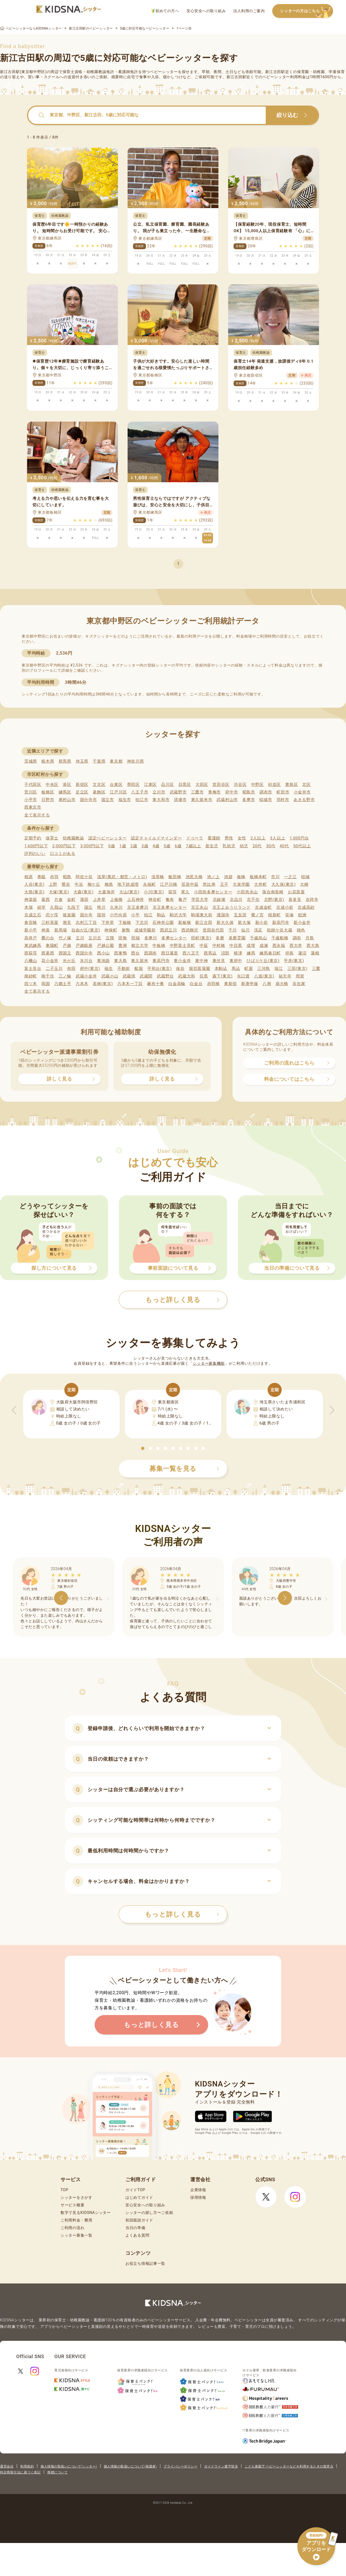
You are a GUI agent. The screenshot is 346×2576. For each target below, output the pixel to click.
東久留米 (139, 960)
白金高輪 (176, 983)
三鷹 (316, 968)
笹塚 (289, 915)
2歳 (133, 846)
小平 (135, 915)
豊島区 (291, 784)
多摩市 (248, 799)
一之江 (290, 876)
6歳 (178, 846)
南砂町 (30, 976)
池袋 (228, 876)
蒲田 (84, 899)
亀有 (170, 899)
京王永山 (199, 907)
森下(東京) (222, 976)
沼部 (225, 953)
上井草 (99, 899)
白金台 (196, 983)
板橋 (241, 876)
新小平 (30, 930)
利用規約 (27, 2466)
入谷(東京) (34, 884)
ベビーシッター (164, 72)
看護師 (214, 838)
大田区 (201, 784)
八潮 (266, 983)
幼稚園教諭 (73, 838)
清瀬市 (180, 799)
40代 (284, 846)
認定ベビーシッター (107, 838)
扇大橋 (281, 983)
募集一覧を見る (184, 1468)
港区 (67, 784)
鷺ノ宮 (257, 915)
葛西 (45, 899)
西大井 (296, 945)
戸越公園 (105, 945)
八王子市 (139, 792)
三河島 (263, 968)
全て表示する (37, 815)
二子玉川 (54, 968)
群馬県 (65, 761)
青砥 (41, 876)
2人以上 (258, 838)
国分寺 (86, 915)
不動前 (123, 968)
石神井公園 (163, 922)
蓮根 (315, 953)
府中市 (231, 792)
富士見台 (32, 968)
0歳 (111, 846)
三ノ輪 (65, 976)
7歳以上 (193, 846)
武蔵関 (146, 976)
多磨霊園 (237, 938)
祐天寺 (285, 976)
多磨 (220, 938)
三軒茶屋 (49, 922)
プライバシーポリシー (180, 2466)
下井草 (107, 922)
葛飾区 (99, 792)
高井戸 (30, 938)
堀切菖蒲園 (199, 968)
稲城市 (265, 799)
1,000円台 (299, 838)
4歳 (156, 846)
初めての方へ (165, 11)
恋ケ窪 (52, 915)
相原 (28, 876)
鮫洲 (302, 915)
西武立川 (168, 930)
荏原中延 (189, 884)
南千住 (47, 976)
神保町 (110, 930)
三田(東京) (297, 968)
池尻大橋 (194, 876)
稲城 (305, 876)
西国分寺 (84, 953)
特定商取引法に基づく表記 (20, 2472)
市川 (275, 876)
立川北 (94, 938)
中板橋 (158, 945)
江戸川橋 (168, 884)
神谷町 (154, 899)
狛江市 (141, 799)
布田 (71, 968)
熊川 (101, 907)
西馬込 (210, 953)
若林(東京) (103, 983)
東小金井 (182, 960)
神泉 (45, 930)
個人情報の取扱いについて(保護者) (130, 2466)
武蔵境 (129, 976)
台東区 (116, 784)
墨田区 (133, 784)
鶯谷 (66, 884)
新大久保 (225, 922)
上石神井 (135, 899)
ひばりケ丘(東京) (263, 960)
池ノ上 (213, 876)
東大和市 (160, 799)
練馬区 (65, 792)
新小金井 (302, 922)
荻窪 (172, 892)
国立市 (107, 799)
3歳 (145, 846)
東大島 (120, 960)
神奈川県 (135, 761)
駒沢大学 (178, 915)
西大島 (313, 945)
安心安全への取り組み (206, 11)
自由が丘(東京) (85, 930)
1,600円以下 (36, 846)
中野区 (257, 784)
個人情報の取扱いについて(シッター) (69, 2466)
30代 (270, 846)
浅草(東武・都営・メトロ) (122, 876)
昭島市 (248, 792)
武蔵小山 (109, 976)
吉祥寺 (312, 899)
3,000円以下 (92, 846)
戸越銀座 (84, 945)
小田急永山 (247, 892)
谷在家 (298, 983)
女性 (242, 838)
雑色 (301, 930)
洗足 (258, 930)
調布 (297, 938)
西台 (135, 953)
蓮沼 (302, 953)
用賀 (300, 976)
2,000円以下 (64, 846)
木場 (28, 907)
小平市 (30, 799)
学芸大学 (199, 899)
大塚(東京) (59, 892)
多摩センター (174, 938)
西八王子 (190, 953)
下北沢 (141, 922)
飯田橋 (174, 876)
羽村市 (283, 799)
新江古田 (203, 922)
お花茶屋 (296, 892)
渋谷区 (240, 784)
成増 (251, 945)
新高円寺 (280, 922)
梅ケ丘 (94, 884)
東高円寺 (160, 960)
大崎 (304, 884)
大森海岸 (106, 892)
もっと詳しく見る (182, 1914)
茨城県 (30, 761)
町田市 (283, 792)
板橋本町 (258, 876)
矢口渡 (243, 976)
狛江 (148, 915)
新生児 (211, 846)
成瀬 (264, 945)
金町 (71, 899)
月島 (309, 938)
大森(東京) (84, 892)
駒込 (161, 915)
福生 (108, 968)
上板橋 (116, 899)
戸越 (67, 945)
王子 (224, 884)
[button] (142, 1448)
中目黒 (235, 945)
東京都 (116, 761)
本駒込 (221, 968)
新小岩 (261, 922)
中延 (203, 945)
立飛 (110, 938)
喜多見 (294, 899)
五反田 (240, 915)
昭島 (67, 876)
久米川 (116, 907)
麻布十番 (155, 983)
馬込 (236, 968)
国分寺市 (88, 799)
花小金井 (49, 960)
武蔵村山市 (227, 799)
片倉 (58, 899)
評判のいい (35, 853)
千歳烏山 (258, 938)
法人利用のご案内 (249, 11)
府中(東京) (90, 968)
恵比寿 (209, 884)
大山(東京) (129, 892)
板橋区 (47, 792)
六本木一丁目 (130, 983)
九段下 (73, 907)
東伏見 (218, 960)
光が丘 (69, 960)
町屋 (248, 968)
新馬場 (60, 930)
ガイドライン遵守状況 (221, 2466)
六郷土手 (62, 983)
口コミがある (62, 853)
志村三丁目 (86, 922)
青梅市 (214, 792)
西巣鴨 (120, 953)
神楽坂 (30, 899)
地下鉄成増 (128, 884)
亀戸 (182, 899)
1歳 (122, 846)
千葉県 (99, 761)
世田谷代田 (213, 930)
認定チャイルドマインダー (156, 838)
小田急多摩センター (213, 892)
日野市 (47, 799)
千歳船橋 (279, 938)
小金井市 (302, 792)
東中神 (201, 960)
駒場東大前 (201, 915)
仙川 (245, 930)
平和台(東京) (159, 968)
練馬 (251, 953)
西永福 (278, 945)
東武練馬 (32, 945)
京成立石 (32, 915)
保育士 (52, 838)
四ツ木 (30, 983)
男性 (229, 838)
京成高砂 (306, 907)
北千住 (253, 899)
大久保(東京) (283, 884)
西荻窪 (30, 953)
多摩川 (150, 938)
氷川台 (86, 960)
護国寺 (223, 915)
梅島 (109, 884)
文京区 (99, 784)
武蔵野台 (165, 976)
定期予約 (32, 838)
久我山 (56, 907)
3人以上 (277, 838)
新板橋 (184, 922)
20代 (257, 846)
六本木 (82, 983)
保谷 (180, 968)
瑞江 (278, 968)
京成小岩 (284, 907)
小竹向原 (118, 915)
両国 (45, 983)
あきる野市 (304, 799)
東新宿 (230, 983)
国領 (101, 915)
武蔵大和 (186, 976)
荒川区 (30, 792)
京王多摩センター (170, 907)
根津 (238, 953)
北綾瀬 (219, 899)
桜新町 (274, 915)
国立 (88, 907)
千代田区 (32, 784)
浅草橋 (157, 876)
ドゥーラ (194, 838)
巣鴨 (126, 930)
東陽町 (52, 945)
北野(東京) (274, 899)
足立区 (82, 792)
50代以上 (302, 846)
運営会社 (7, 2466)
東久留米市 (201, 799)
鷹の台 (47, 938)
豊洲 (122, 945)
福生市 (124, 799)
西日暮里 (169, 953)
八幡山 (30, 960)
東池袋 (103, 960)
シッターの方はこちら (306, 11)
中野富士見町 (182, 945)
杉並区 (274, 784)
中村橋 (218, 945)
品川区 (167, 784)
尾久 (185, 892)
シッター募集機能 (209, 1363)
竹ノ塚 (65, 938)
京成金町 (263, 907)
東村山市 (67, 799)
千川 (232, 930)
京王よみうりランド (231, 907)
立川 (80, 938)
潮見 (67, 922)
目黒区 (184, 784)
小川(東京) (154, 892)
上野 (53, 884)
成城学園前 (145, 930)
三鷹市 (197, 792)
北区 (306, 784)
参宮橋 (30, 922)
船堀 (138, 968)
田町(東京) (201, 938)
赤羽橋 (213, 983)
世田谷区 (220, 784)
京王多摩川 (137, 907)
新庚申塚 (249, 983)
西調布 (150, 953)
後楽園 (69, 915)
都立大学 (139, 945)
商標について (57, 2472)
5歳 (167, 846)
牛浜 (79, 884)
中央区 (52, 784)
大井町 (260, 884)
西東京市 (32, 807)
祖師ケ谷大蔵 (279, 930)
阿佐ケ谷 (84, 876)
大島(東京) (34, 892)
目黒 (203, 976)
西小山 (103, 953)
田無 (122, 938)
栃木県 (47, 761)
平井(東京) (294, 960)
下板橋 (124, 922)
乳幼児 (228, 846)
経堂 (41, 907)
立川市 (158, 792)
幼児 (244, 846)
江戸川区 (118, 792)
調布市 (266, 792)
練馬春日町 (270, 953)
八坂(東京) (264, 976)
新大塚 (244, 922)
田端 (135, 938)
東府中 (235, 960)
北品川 (236, 899)
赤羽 (54, 876)
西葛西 (47, 953)
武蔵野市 (178, 792)
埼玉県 (82, 761)
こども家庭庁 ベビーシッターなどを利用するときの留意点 (289, 2466)
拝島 (289, 953)
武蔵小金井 (86, 976)
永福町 (149, 884)
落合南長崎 (273, 892)
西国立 (65, 953)
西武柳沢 (189, 930)
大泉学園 (241, 884)
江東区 (150, 784)
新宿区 (82, 784)
